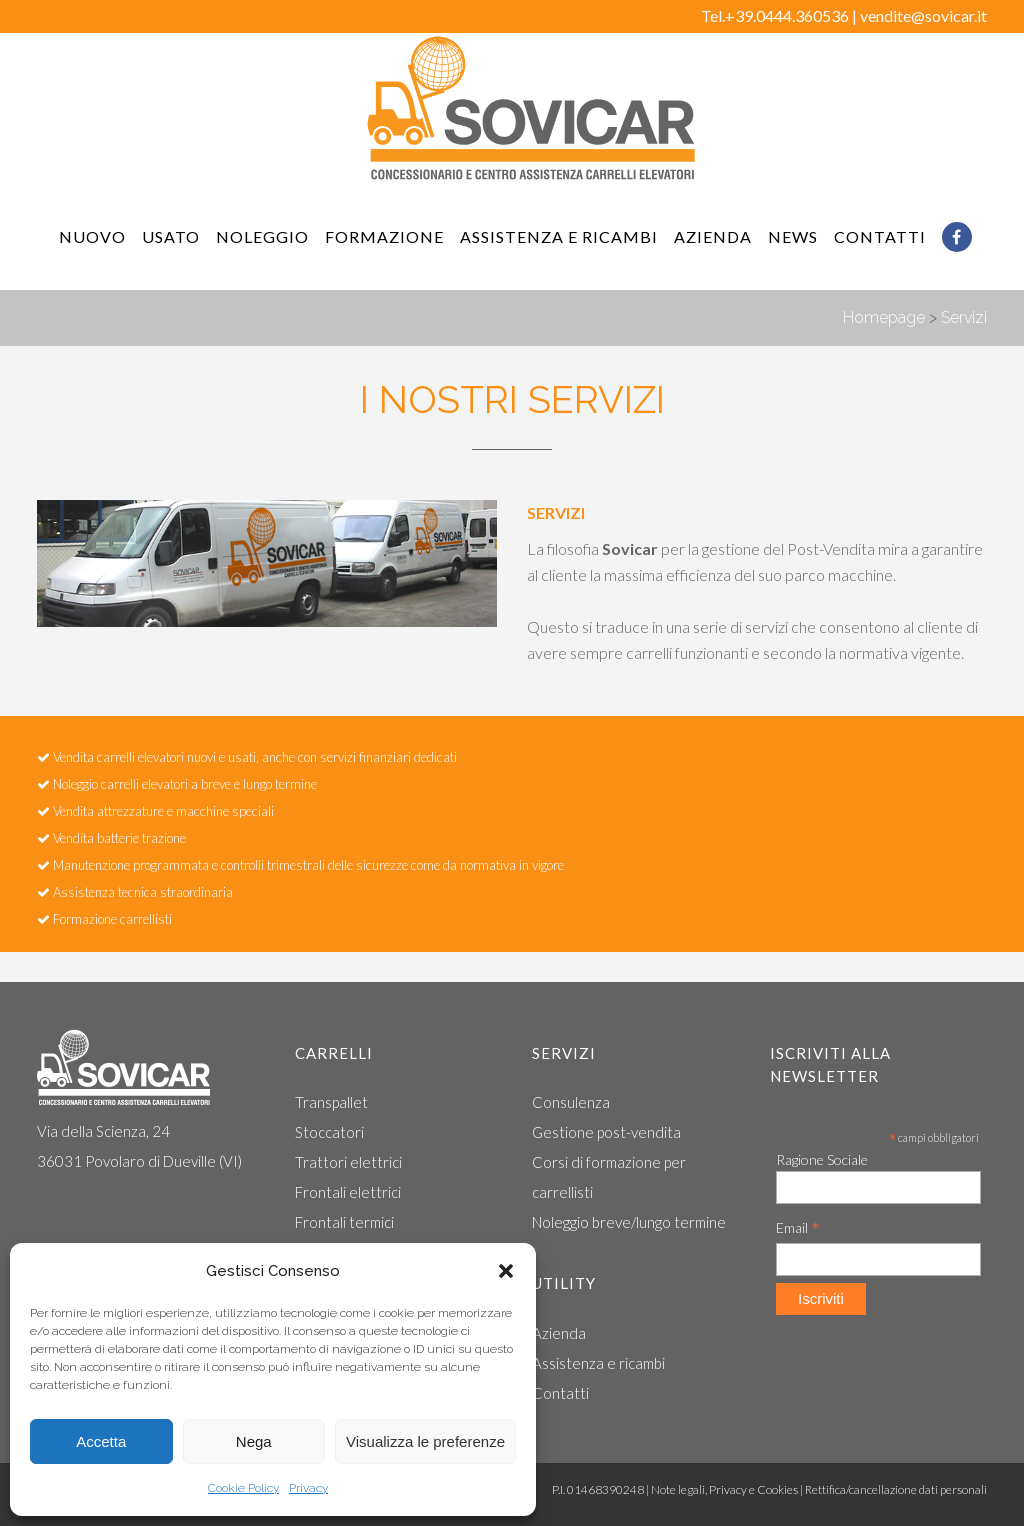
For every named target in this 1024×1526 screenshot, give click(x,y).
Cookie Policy (243, 1488)
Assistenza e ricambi (598, 1363)
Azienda (559, 1333)
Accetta (101, 1441)
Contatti (560, 1393)
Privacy (308, 1488)
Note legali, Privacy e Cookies (724, 1489)
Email (798, 1228)
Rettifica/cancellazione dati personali (896, 1489)
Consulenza (571, 1102)
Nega (254, 1441)
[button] (506, 1271)
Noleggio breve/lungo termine (629, 1222)
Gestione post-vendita (606, 1132)
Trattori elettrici (348, 1162)
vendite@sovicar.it (923, 15)
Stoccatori (329, 1132)
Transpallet (331, 1102)
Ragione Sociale (822, 1159)
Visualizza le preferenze (425, 1441)
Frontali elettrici (348, 1192)
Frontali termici (344, 1222)
